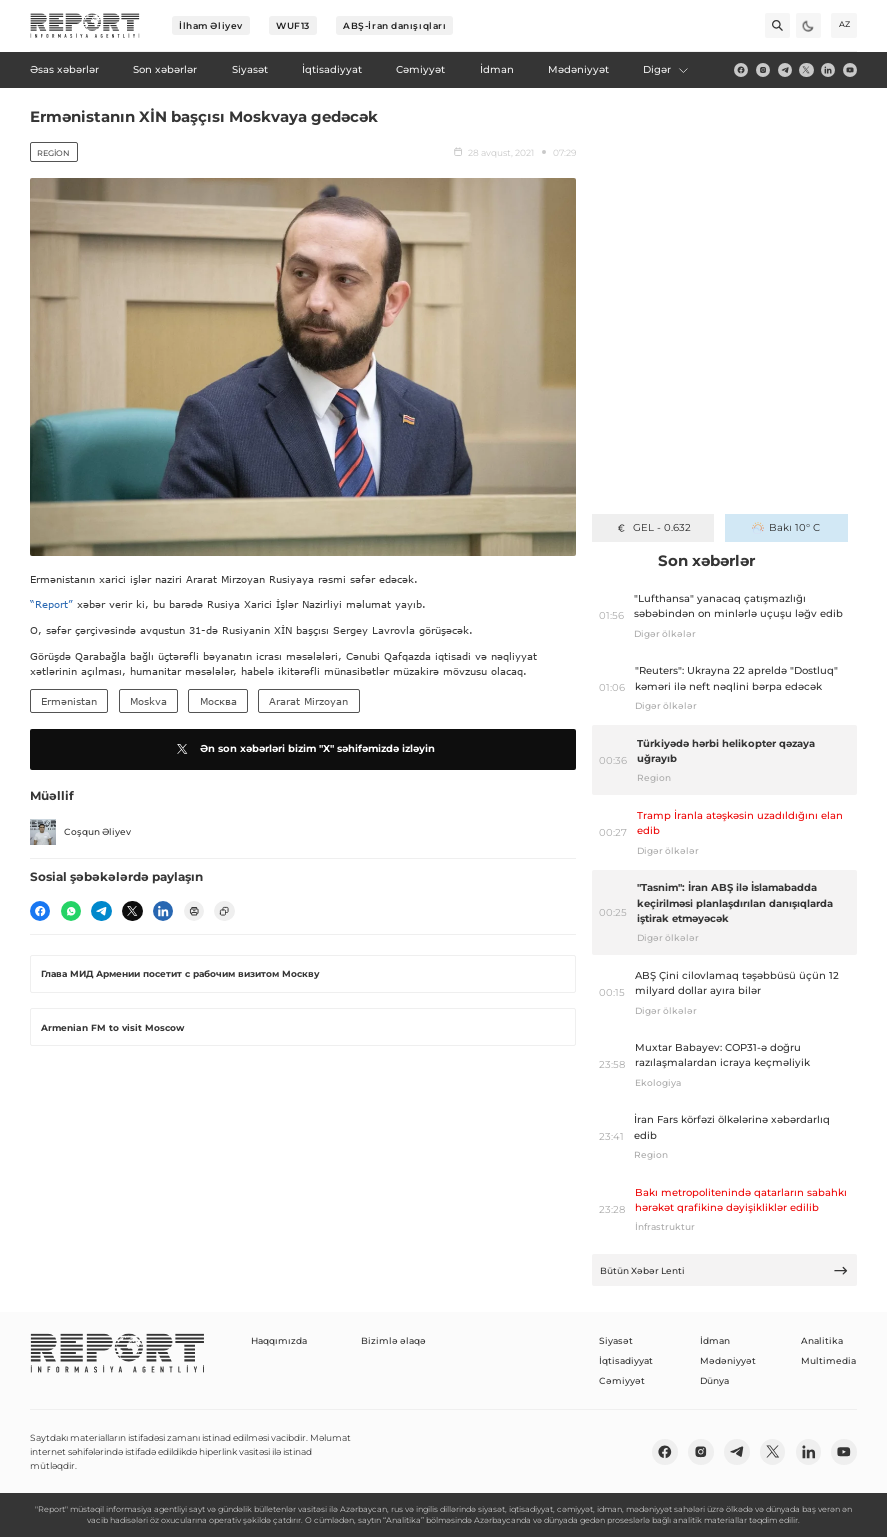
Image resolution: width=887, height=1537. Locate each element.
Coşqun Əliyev (80, 832)
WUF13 (293, 25)
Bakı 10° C (786, 527)
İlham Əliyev (211, 25)
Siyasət (616, 1340)
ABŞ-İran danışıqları (394, 25)
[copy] (224, 911)
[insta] (763, 70)
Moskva (148, 701)
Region (53, 153)
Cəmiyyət (622, 1380)
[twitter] (806, 70)
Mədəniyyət (728, 1360)
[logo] (85, 26)
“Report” (51, 604)
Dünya (714, 1380)
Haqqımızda (279, 1340)
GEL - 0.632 (652, 527)
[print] (194, 911)
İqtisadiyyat (626, 1360)
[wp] (71, 911)
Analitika (822, 1340)
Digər (666, 69)
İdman (715, 1340)
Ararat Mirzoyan (308, 701)
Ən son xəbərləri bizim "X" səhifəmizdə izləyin (303, 749)
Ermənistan (69, 701)
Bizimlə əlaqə (393, 1340)
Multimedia (828, 1360)
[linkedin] (828, 70)
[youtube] (850, 70)
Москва (218, 701)
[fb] (741, 70)
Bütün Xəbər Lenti (724, 1270)
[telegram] (785, 70)
